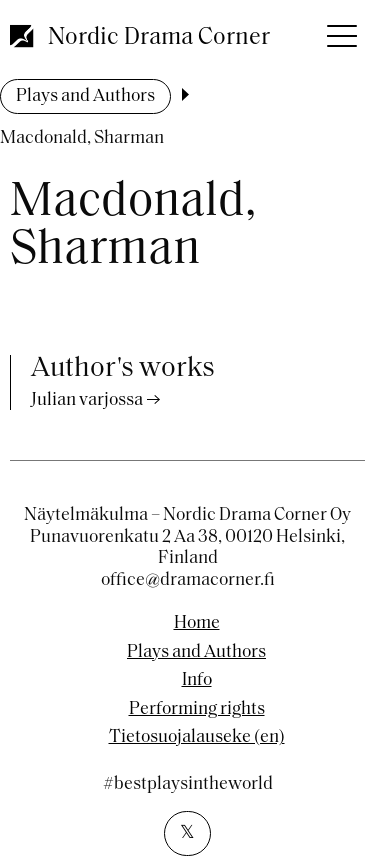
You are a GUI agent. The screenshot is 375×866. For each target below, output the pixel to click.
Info (197, 681)
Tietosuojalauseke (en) (197, 738)
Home (197, 624)
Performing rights (197, 710)
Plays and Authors (85, 96)
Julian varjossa (87, 400)
